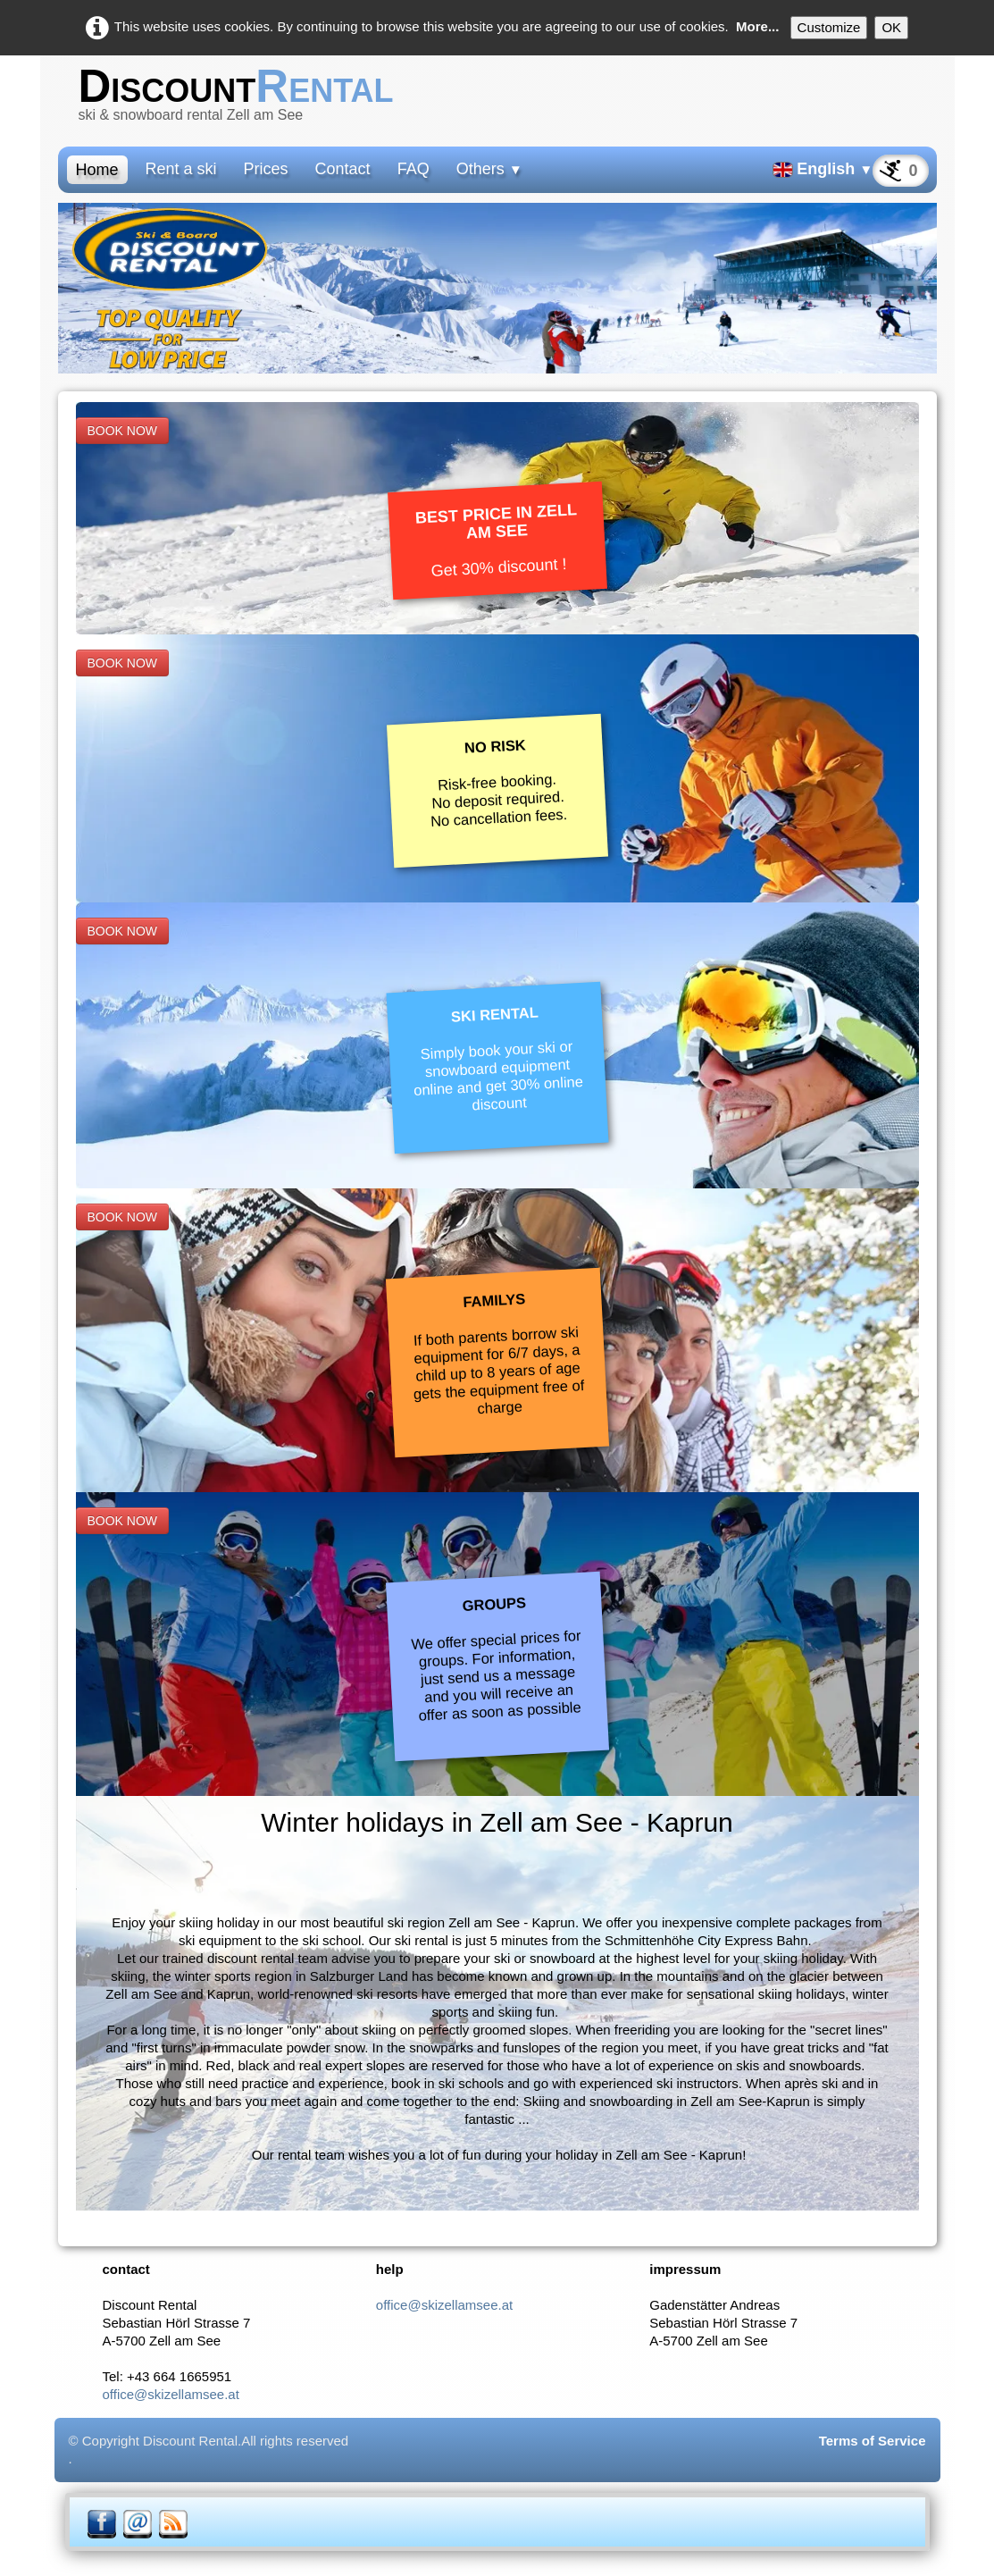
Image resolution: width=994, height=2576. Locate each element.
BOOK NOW (123, 431)
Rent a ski (181, 169)
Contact (343, 169)
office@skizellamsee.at (171, 2394)
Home (97, 170)
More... (757, 26)
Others (489, 169)
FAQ (413, 169)
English (823, 169)
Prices (266, 169)
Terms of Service (872, 2440)
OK (891, 27)
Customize (829, 27)
